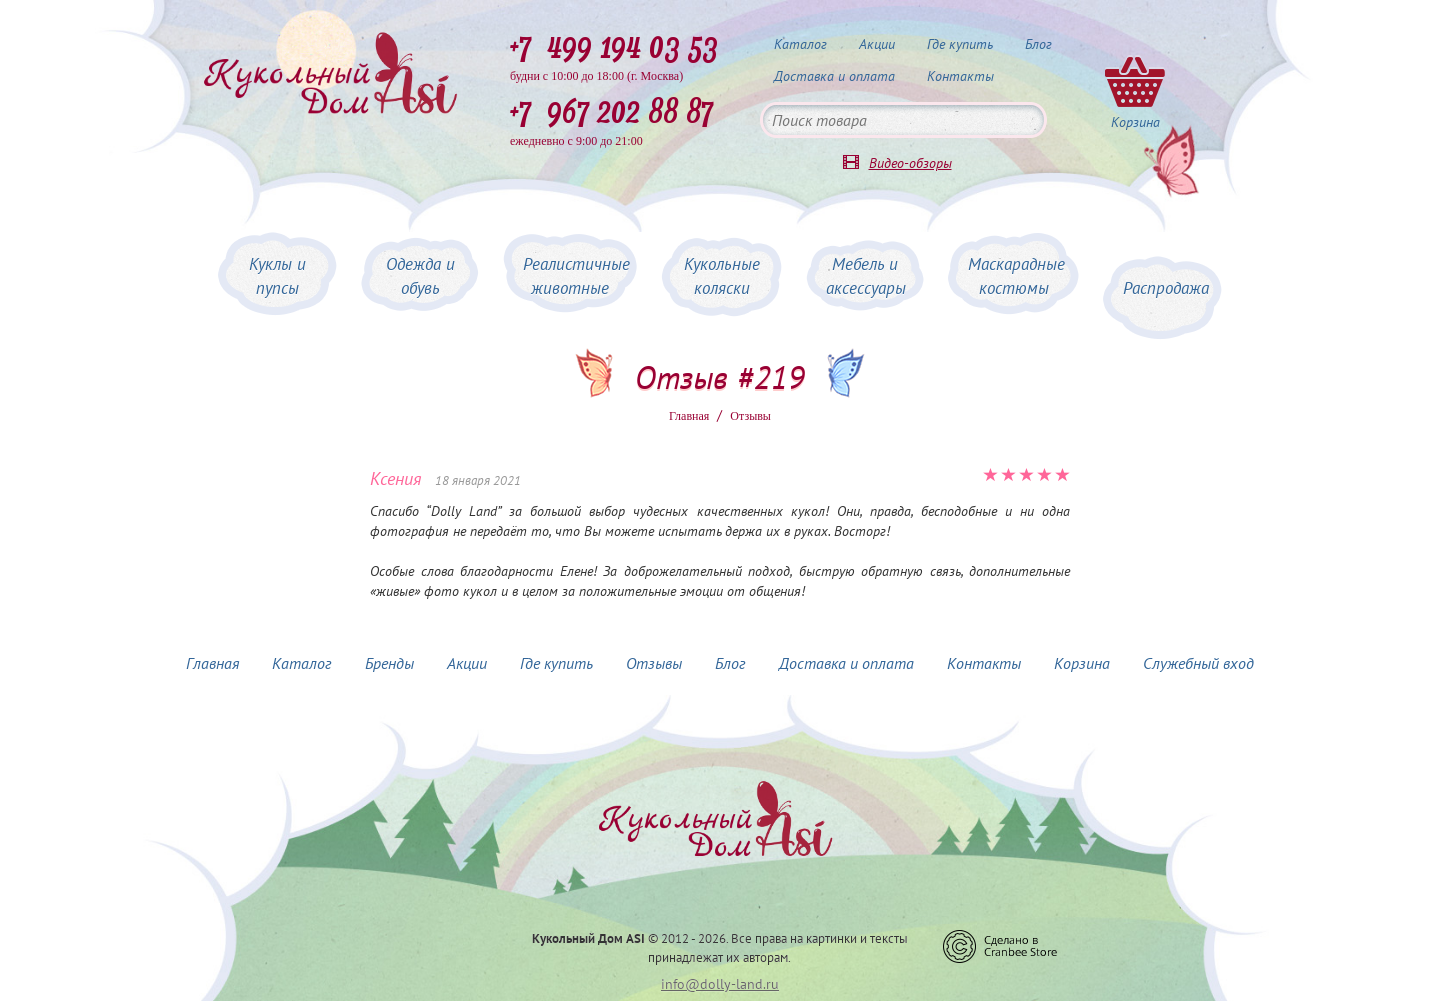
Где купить (960, 44)
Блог (1038, 44)
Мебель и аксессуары (866, 276)
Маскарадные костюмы (1016, 276)
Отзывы (654, 663)
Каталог (800, 44)
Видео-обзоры (910, 163)
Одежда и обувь (420, 276)
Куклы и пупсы (277, 276)
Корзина (1082, 663)
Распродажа (1166, 288)
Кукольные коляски (722, 276)
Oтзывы (750, 416)
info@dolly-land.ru (720, 984)
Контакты (960, 76)
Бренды (389, 663)
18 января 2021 (478, 480)
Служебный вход (1198, 663)
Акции (877, 44)
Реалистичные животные (576, 276)
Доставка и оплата (834, 76)
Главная (689, 416)
